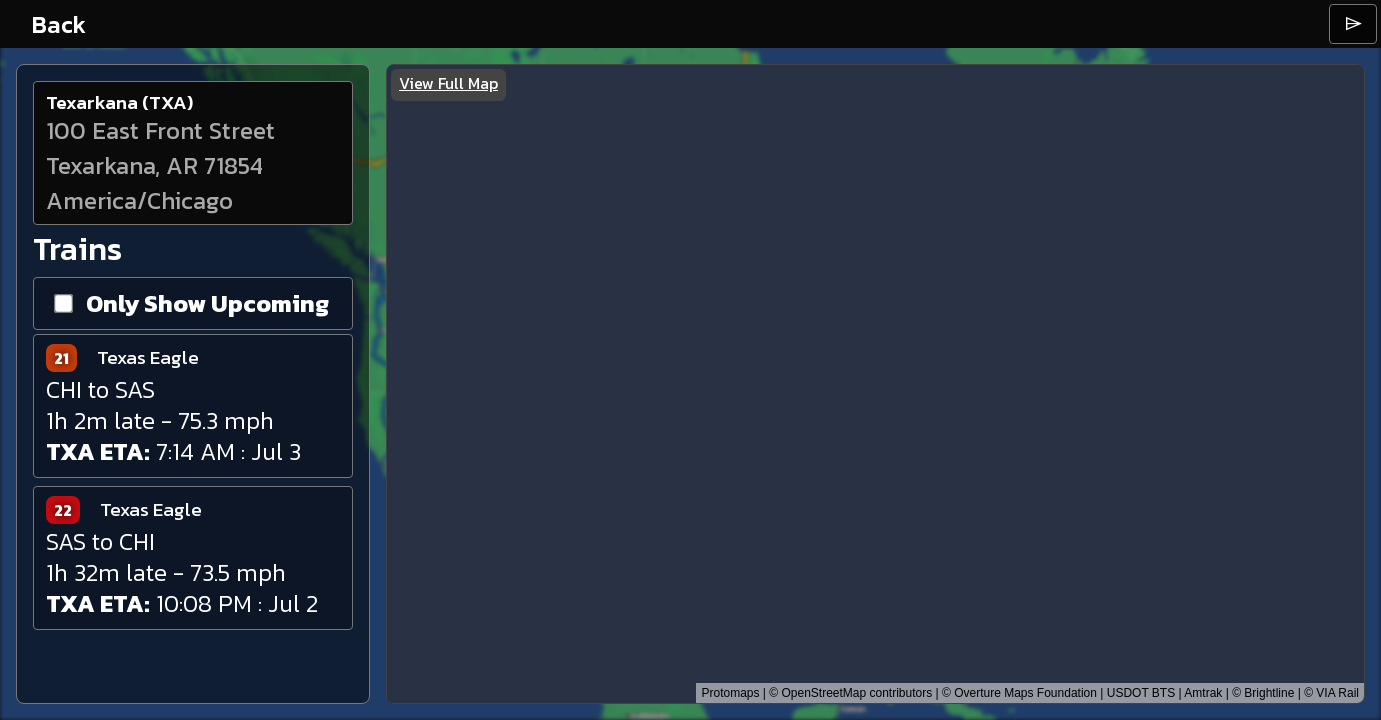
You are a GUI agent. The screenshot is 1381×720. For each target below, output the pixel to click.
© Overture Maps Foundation (1019, 693)
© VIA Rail (1331, 693)
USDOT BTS (1141, 693)
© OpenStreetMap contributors (850, 693)
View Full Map (448, 83)
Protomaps (730, 693)
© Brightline (1263, 693)
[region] (875, 384)
